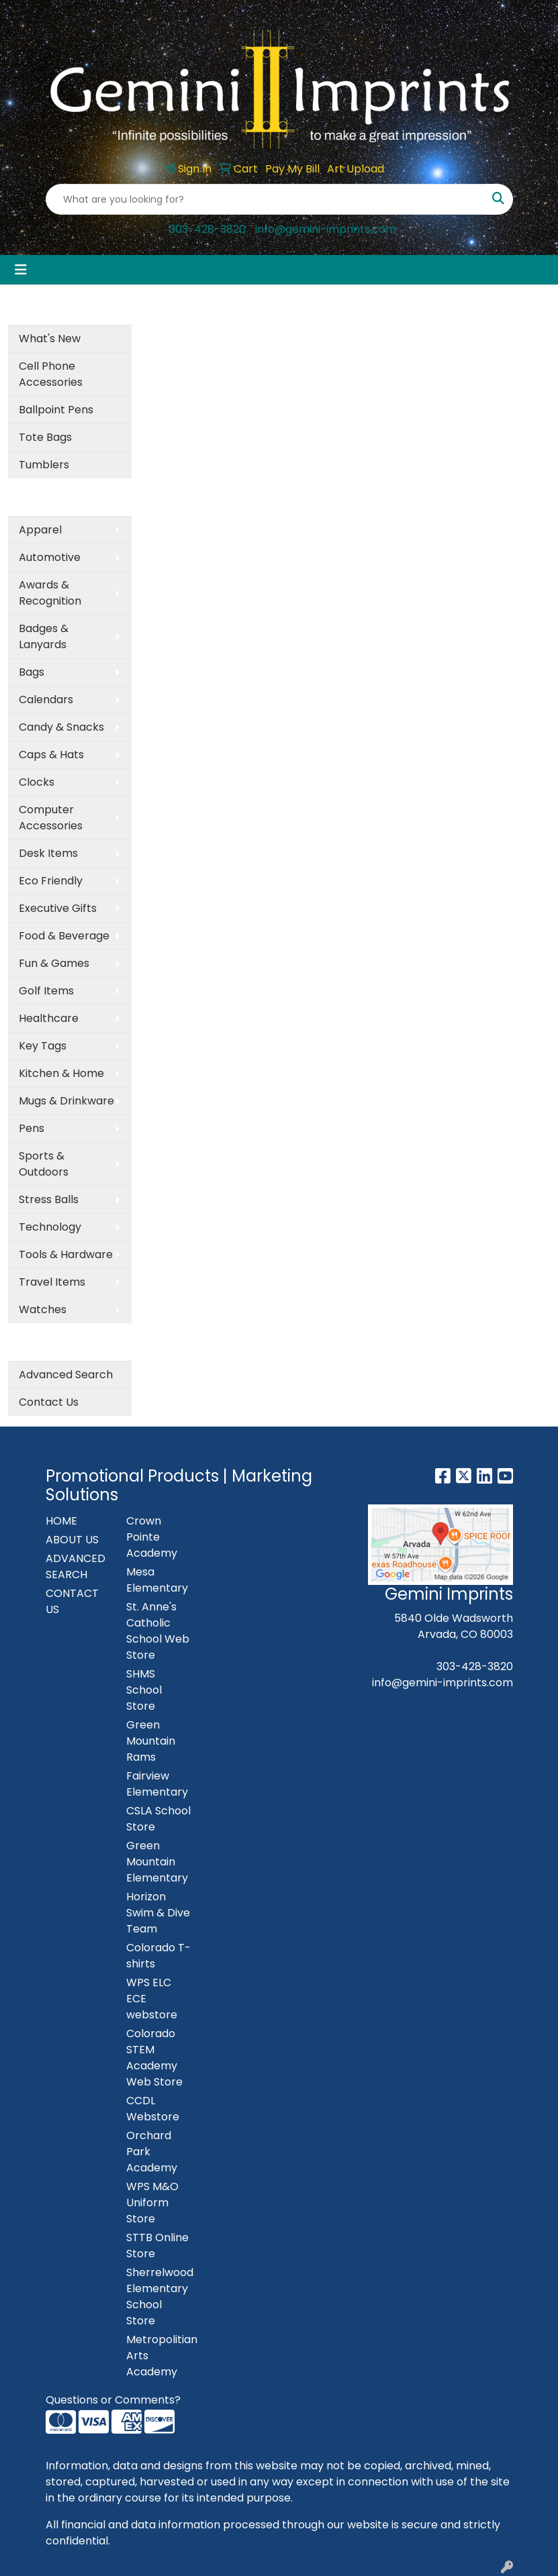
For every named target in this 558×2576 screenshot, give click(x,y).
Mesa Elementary (157, 1580)
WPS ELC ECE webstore (151, 1998)
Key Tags (42, 1045)
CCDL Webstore (152, 2108)
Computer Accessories (51, 817)
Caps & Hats (51, 754)
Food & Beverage (64, 935)
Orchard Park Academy (151, 2151)
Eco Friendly (51, 880)
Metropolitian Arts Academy (158, 2355)
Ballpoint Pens (56, 409)
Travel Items (52, 1282)
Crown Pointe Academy (151, 1537)
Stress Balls (49, 1199)
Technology (50, 1227)
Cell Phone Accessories (51, 374)
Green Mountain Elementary (157, 1862)
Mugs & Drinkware (66, 1101)
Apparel (40, 529)
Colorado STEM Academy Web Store (154, 2058)
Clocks (36, 782)
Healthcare (49, 1018)
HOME (61, 1521)
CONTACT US (72, 1601)
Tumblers (44, 464)
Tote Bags (45, 437)
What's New (50, 338)
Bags (31, 672)
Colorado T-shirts (158, 1955)
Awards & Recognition (50, 593)
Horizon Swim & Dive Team (158, 1913)
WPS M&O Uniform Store (152, 2202)
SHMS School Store (144, 1690)
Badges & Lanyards (43, 636)
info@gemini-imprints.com (325, 229)
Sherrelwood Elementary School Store (158, 2296)
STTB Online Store (157, 2245)
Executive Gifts (58, 908)
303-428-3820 (207, 229)
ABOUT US (72, 1539)
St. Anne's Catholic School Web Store (157, 1631)
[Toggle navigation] (21, 269)
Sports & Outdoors (43, 1164)
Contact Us (49, 1402)
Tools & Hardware (66, 1254)
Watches (42, 1309)
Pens (31, 1128)
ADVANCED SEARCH (75, 1566)
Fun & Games (54, 963)
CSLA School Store (158, 1819)
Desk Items (48, 853)
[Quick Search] (265, 199)
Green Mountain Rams (150, 1741)
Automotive (50, 557)
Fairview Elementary (157, 1784)
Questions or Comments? (113, 2400)
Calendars (46, 699)
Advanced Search (66, 1374)
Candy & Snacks (61, 727)
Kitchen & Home (61, 1073)
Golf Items (46, 990)
